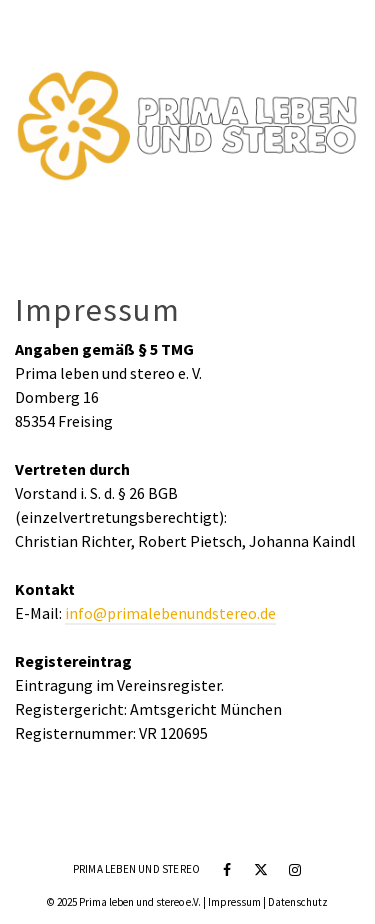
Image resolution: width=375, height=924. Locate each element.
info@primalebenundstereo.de (170, 613)
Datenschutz (298, 902)
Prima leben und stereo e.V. (140, 902)
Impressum (234, 902)
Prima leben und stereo (136, 869)
